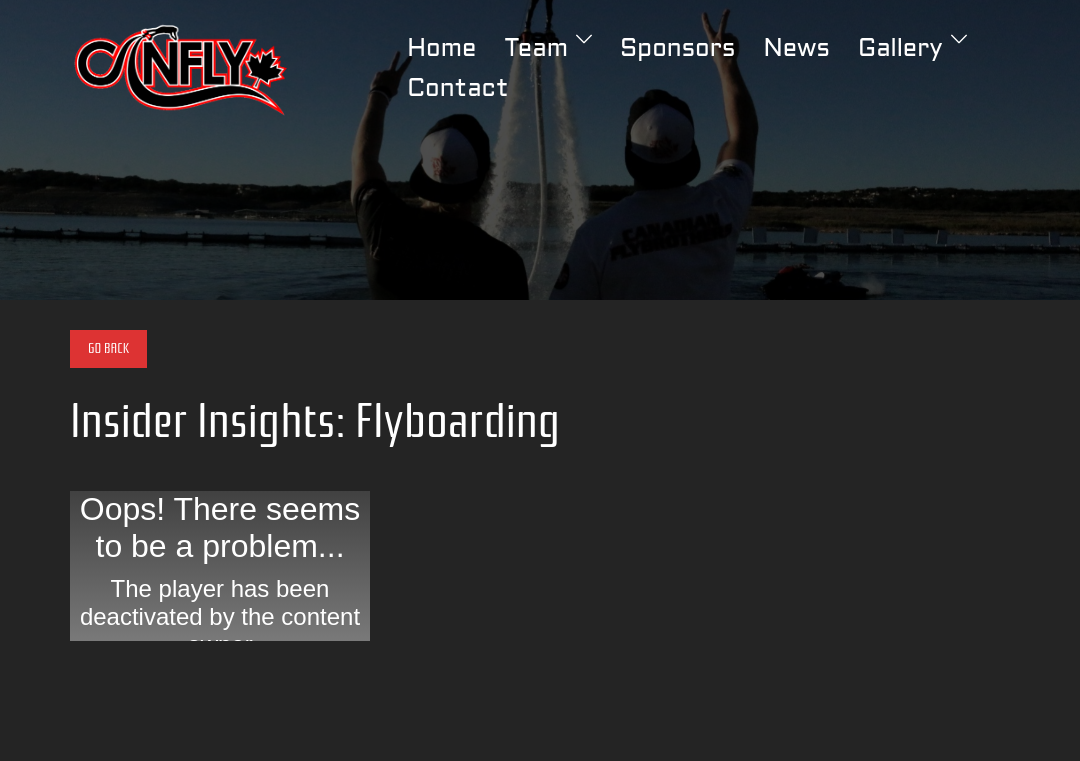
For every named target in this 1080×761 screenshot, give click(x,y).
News (796, 50)
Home (441, 50)
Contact (457, 90)
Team (536, 50)
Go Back (108, 348)
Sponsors (677, 50)
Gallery (900, 50)
